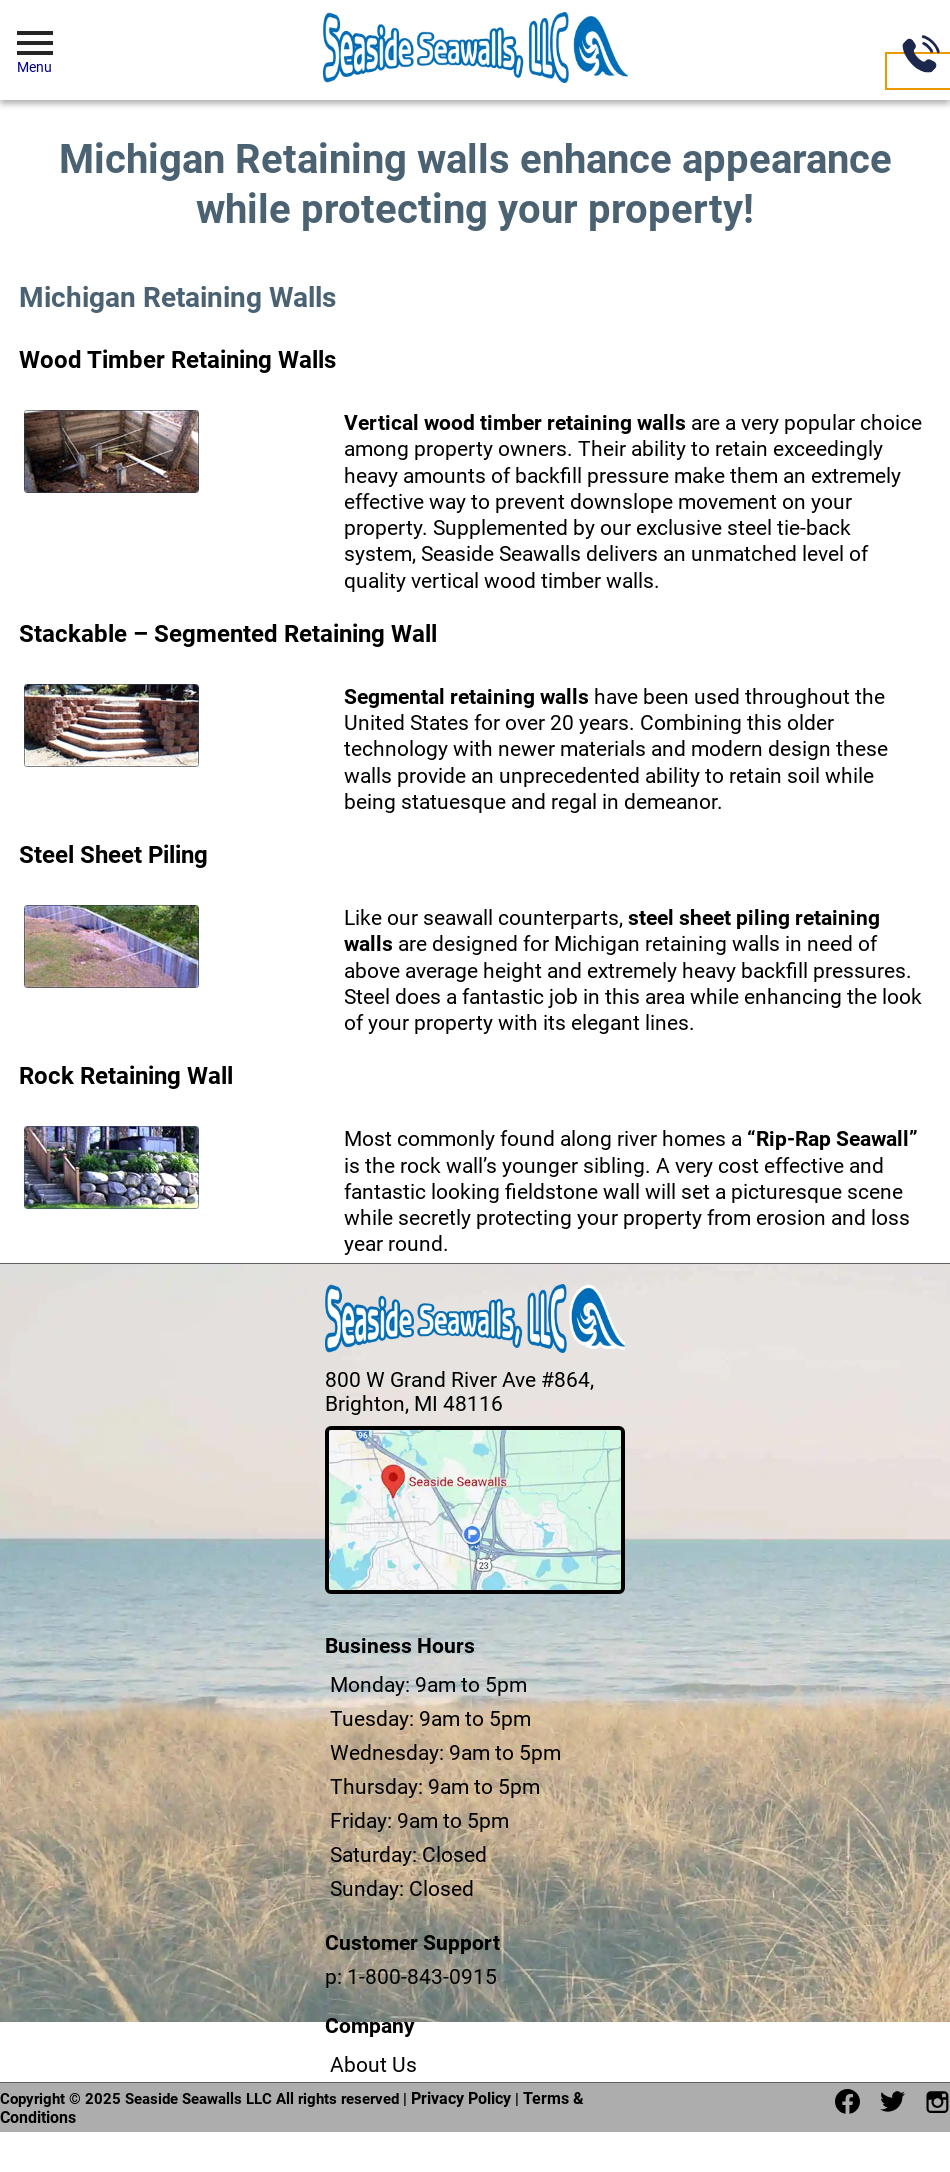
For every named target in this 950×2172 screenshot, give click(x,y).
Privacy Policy (461, 2098)
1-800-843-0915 (422, 1977)
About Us (373, 2065)
